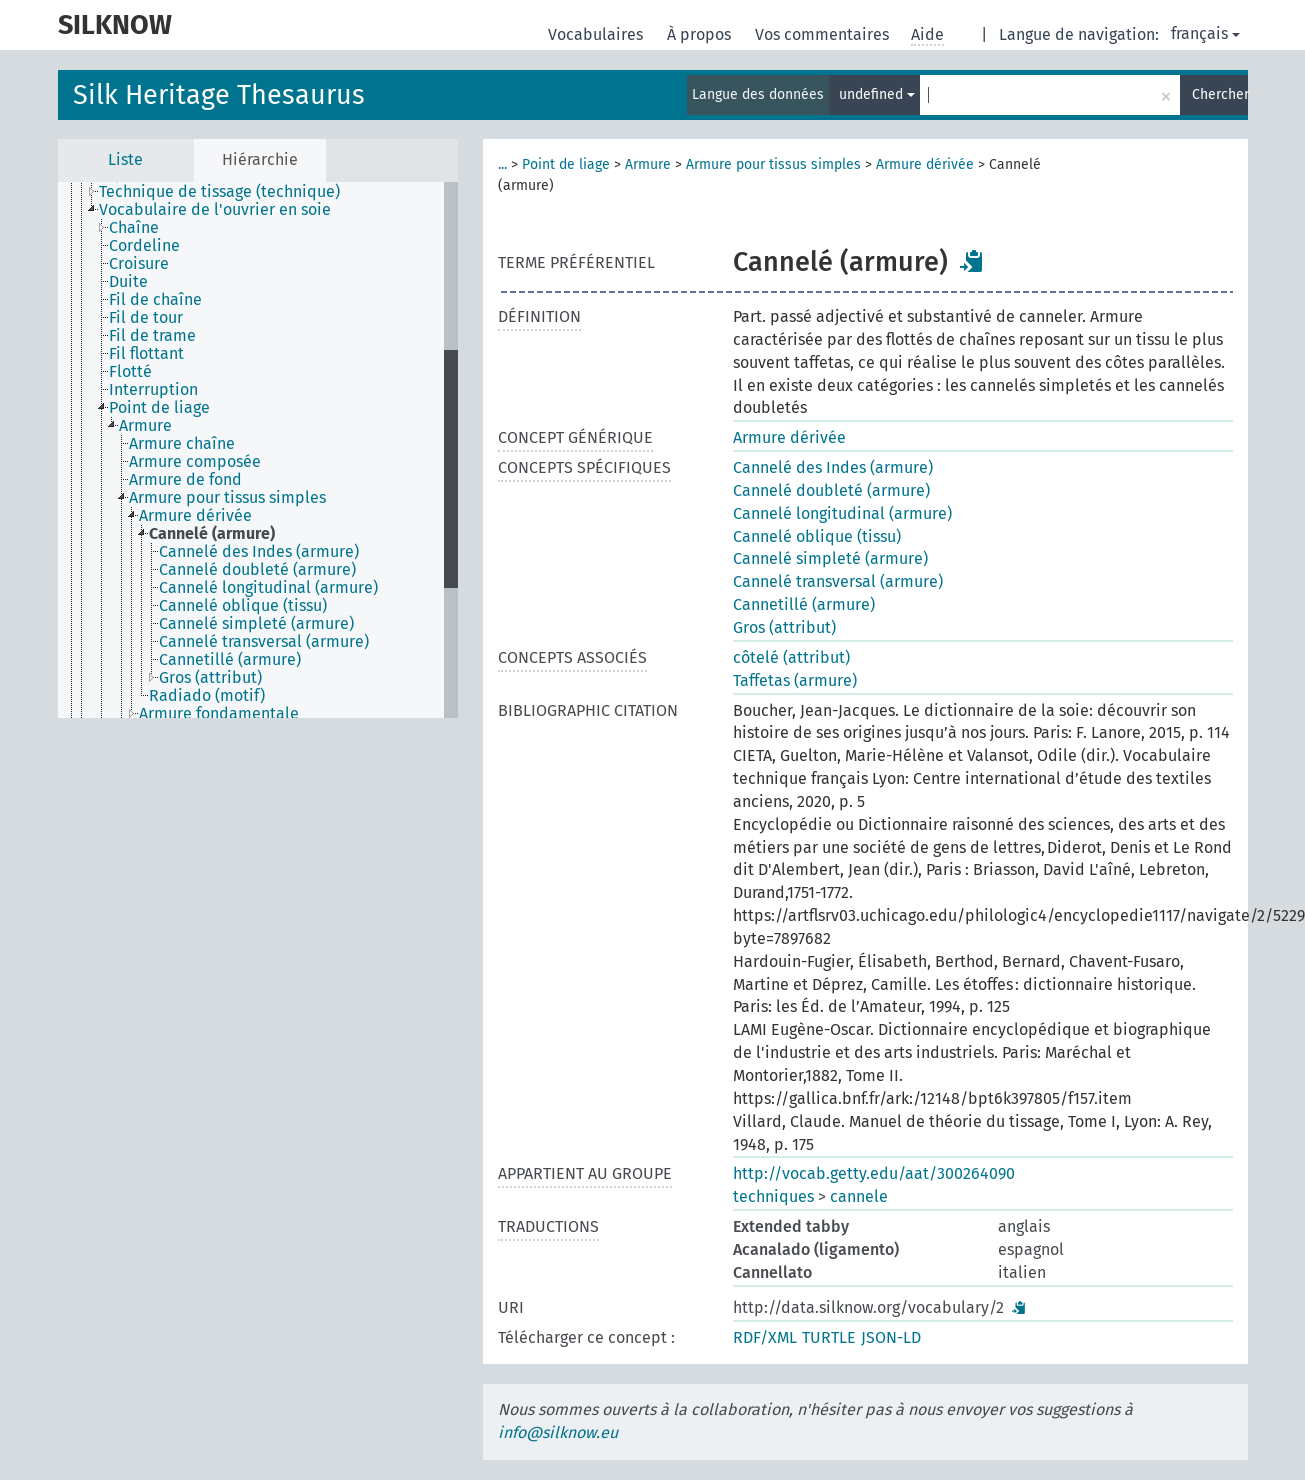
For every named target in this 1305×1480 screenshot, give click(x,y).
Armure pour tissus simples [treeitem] (227, 498)
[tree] (258, 450)
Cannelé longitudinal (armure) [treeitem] (268, 588)
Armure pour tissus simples (773, 164)
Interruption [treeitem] (153, 390)
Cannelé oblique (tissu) (817, 536)
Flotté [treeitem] (130, 372)
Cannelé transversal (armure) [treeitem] (264, 642)
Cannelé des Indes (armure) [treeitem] (259, 552)
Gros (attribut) (784, 627)
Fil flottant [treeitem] (146, 354)
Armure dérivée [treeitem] (195, 516)
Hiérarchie (260, 159)
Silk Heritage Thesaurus (219, 95)
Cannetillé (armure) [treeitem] (230, 660)
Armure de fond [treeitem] (185, 480)
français (1205, 33)
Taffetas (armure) (795, 680)
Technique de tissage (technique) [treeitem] (219, 192)
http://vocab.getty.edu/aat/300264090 (874, 1173)
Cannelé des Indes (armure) (833, 467)
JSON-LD (891, 1337)
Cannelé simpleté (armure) (830, 558)
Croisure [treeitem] (139, 264)
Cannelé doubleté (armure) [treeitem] (257, 570)
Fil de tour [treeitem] (146, 318)
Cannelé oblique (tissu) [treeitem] (243, 606)
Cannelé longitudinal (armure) (842, 513)
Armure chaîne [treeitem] (182, 444)
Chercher (1220, 94)
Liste (125, 159)
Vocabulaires (597, 34)
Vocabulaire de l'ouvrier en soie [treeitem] (215, 210)
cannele (859, 1196)
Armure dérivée (925, 164)
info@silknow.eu (558, 1432)
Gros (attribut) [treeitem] (210, 678)
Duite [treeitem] (128, 282)
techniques (773, 1196)
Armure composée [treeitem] (195, 462)
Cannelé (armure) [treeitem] (212, 534)
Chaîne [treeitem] (134, 228)
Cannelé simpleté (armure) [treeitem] (256, 624)
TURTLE (829, 1337)
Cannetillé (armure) (804, 604)
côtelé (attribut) (791, 657)
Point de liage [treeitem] (159, 408)
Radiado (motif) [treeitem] (207, 696)
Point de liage (566, 164)
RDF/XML (765, 1337)
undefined (877, 94)
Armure (648, 164)
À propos (701, 34)
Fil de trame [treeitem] (152, 336)
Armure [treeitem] (145, 426)
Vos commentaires (824, 34)
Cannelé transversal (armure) (838, 581)
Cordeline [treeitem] (144, 246)
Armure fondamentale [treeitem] (219, 714)
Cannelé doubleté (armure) (831, 490)
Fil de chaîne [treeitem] (155, 300)
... (502, 164)
